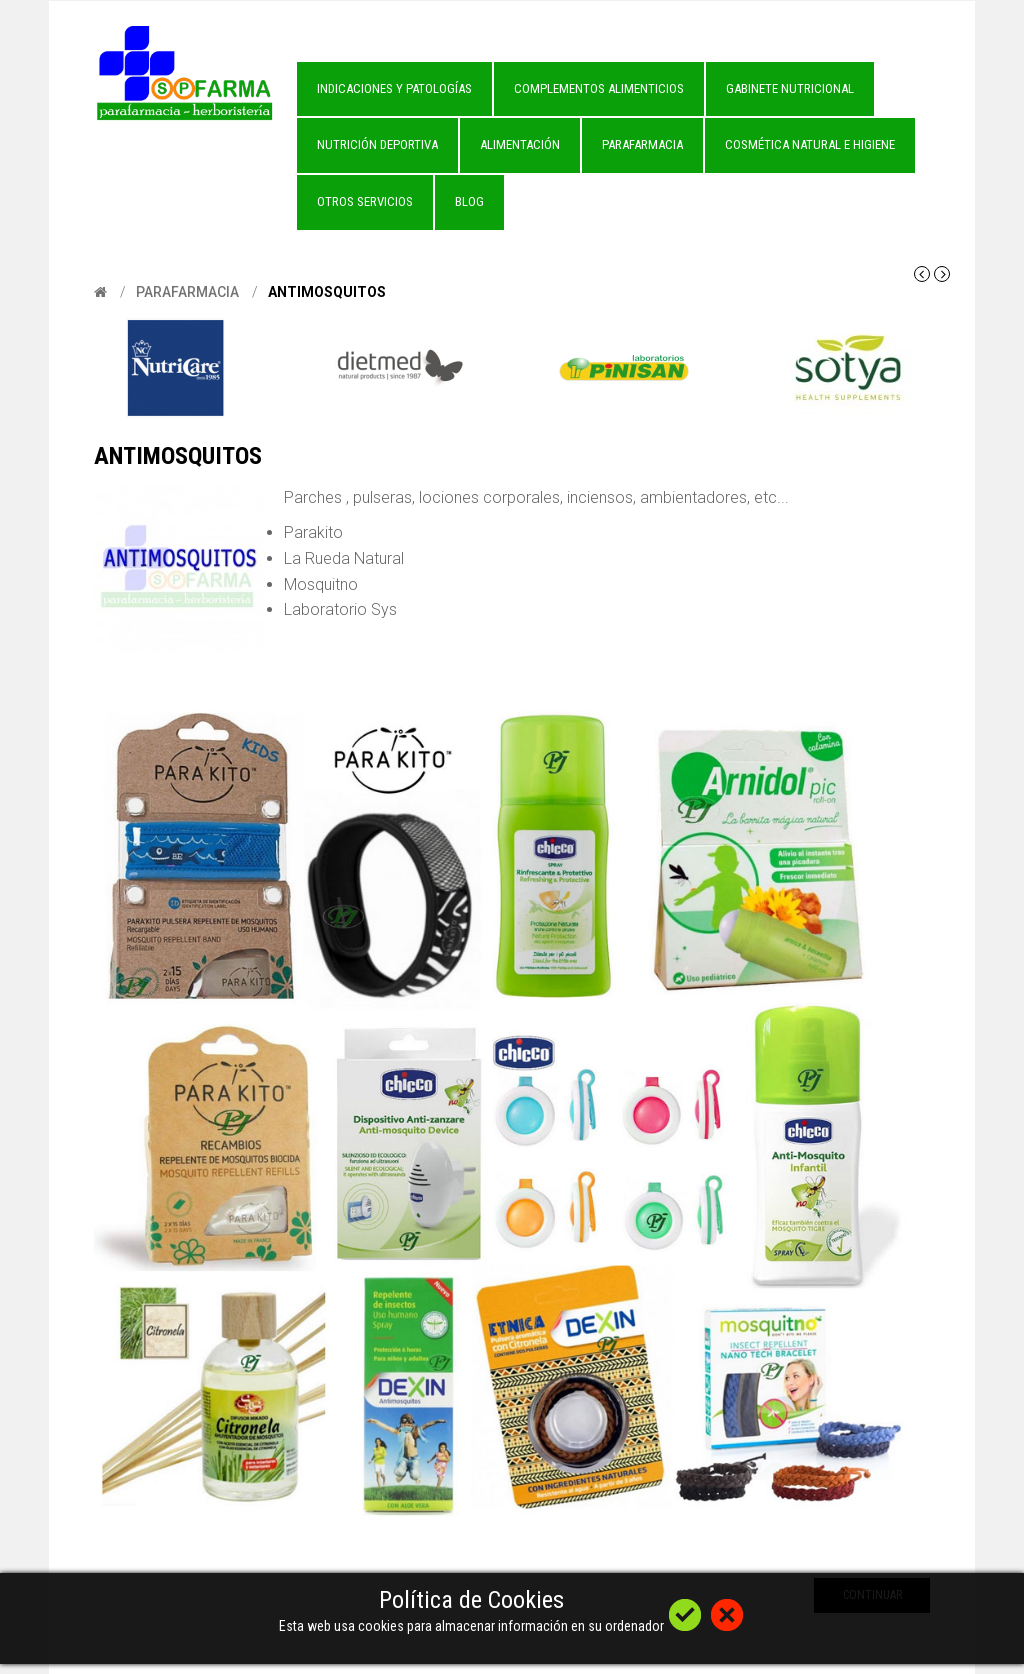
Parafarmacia (187, 292)
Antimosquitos (327, 292)
